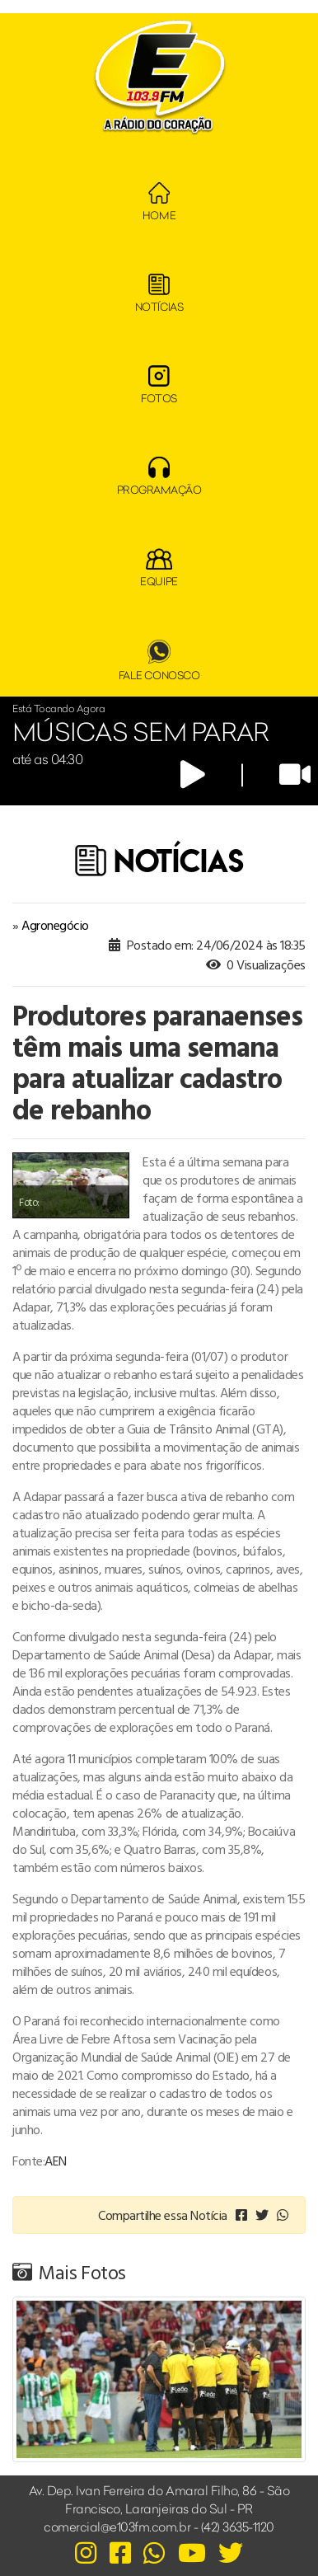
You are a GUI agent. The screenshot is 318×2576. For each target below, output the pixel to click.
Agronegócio (55, 925)
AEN (55, 2160)
